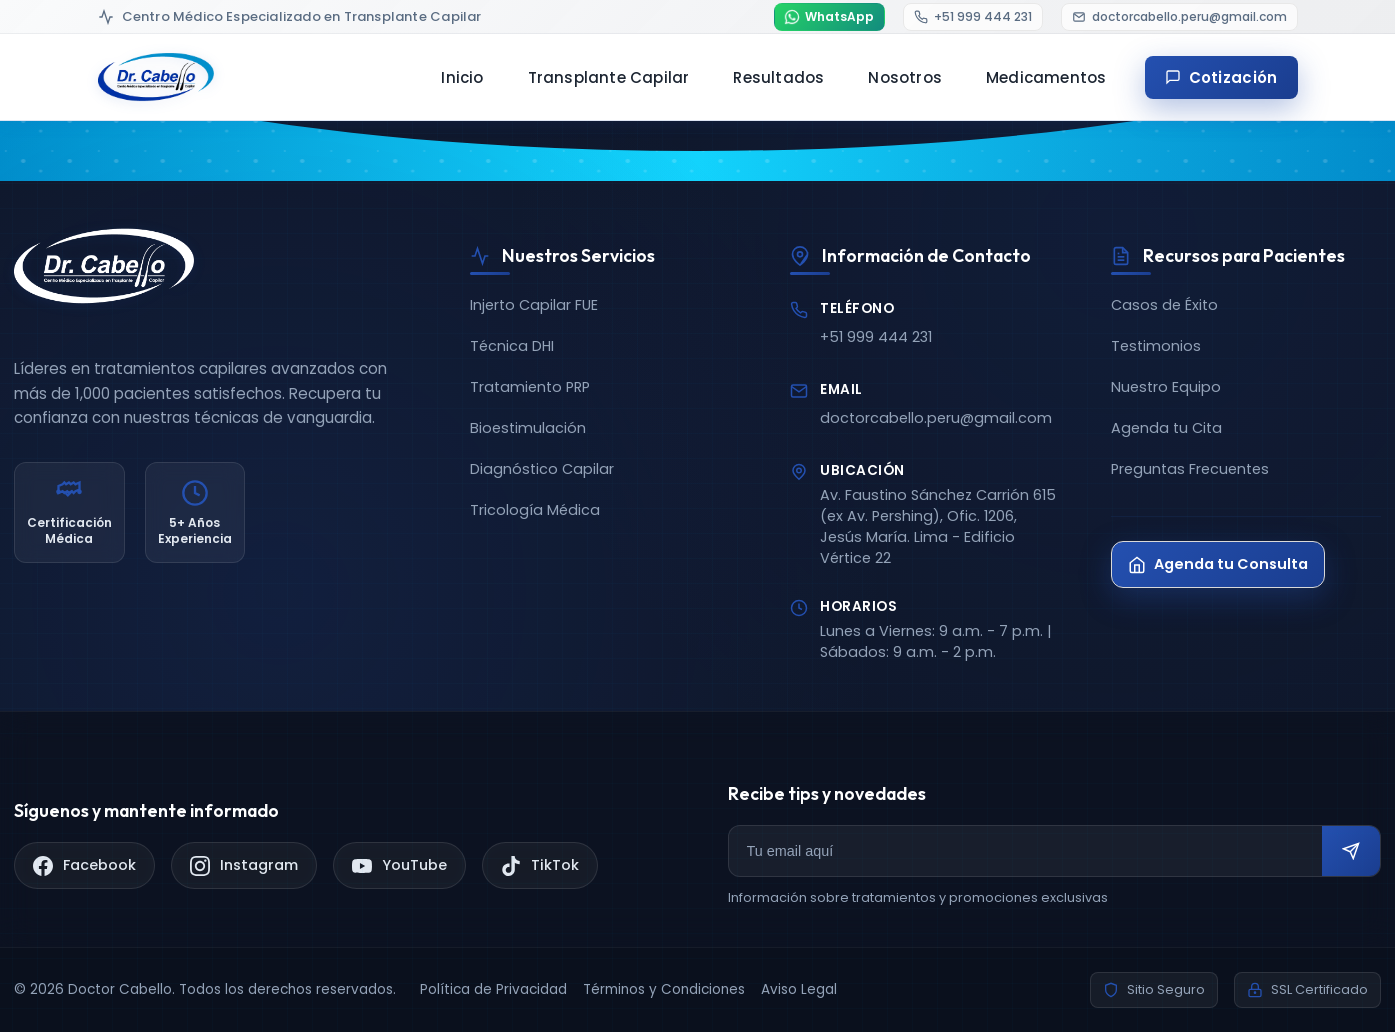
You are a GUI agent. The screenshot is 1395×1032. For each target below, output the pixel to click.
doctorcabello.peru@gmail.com (936, 418)
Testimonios (1156, 346)
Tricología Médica (535, 510)
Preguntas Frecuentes (1190, 469)
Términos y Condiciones (664, 989)
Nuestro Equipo (1166, 387)
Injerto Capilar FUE (534, 305)
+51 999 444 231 (876, 337)
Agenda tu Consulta (1218, 564)
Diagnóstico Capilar (542, 469)
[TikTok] (540, 865)
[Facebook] (84, 865)
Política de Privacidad (493, 989)
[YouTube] (399, 865)
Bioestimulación (528, 428)
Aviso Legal (799, 989)
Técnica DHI (512, 346)
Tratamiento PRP (530, 387)
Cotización (1221, 77)
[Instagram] (244, 865)
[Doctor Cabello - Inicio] (156, 77)
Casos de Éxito (1164, 305)
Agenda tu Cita (1166, 428)
